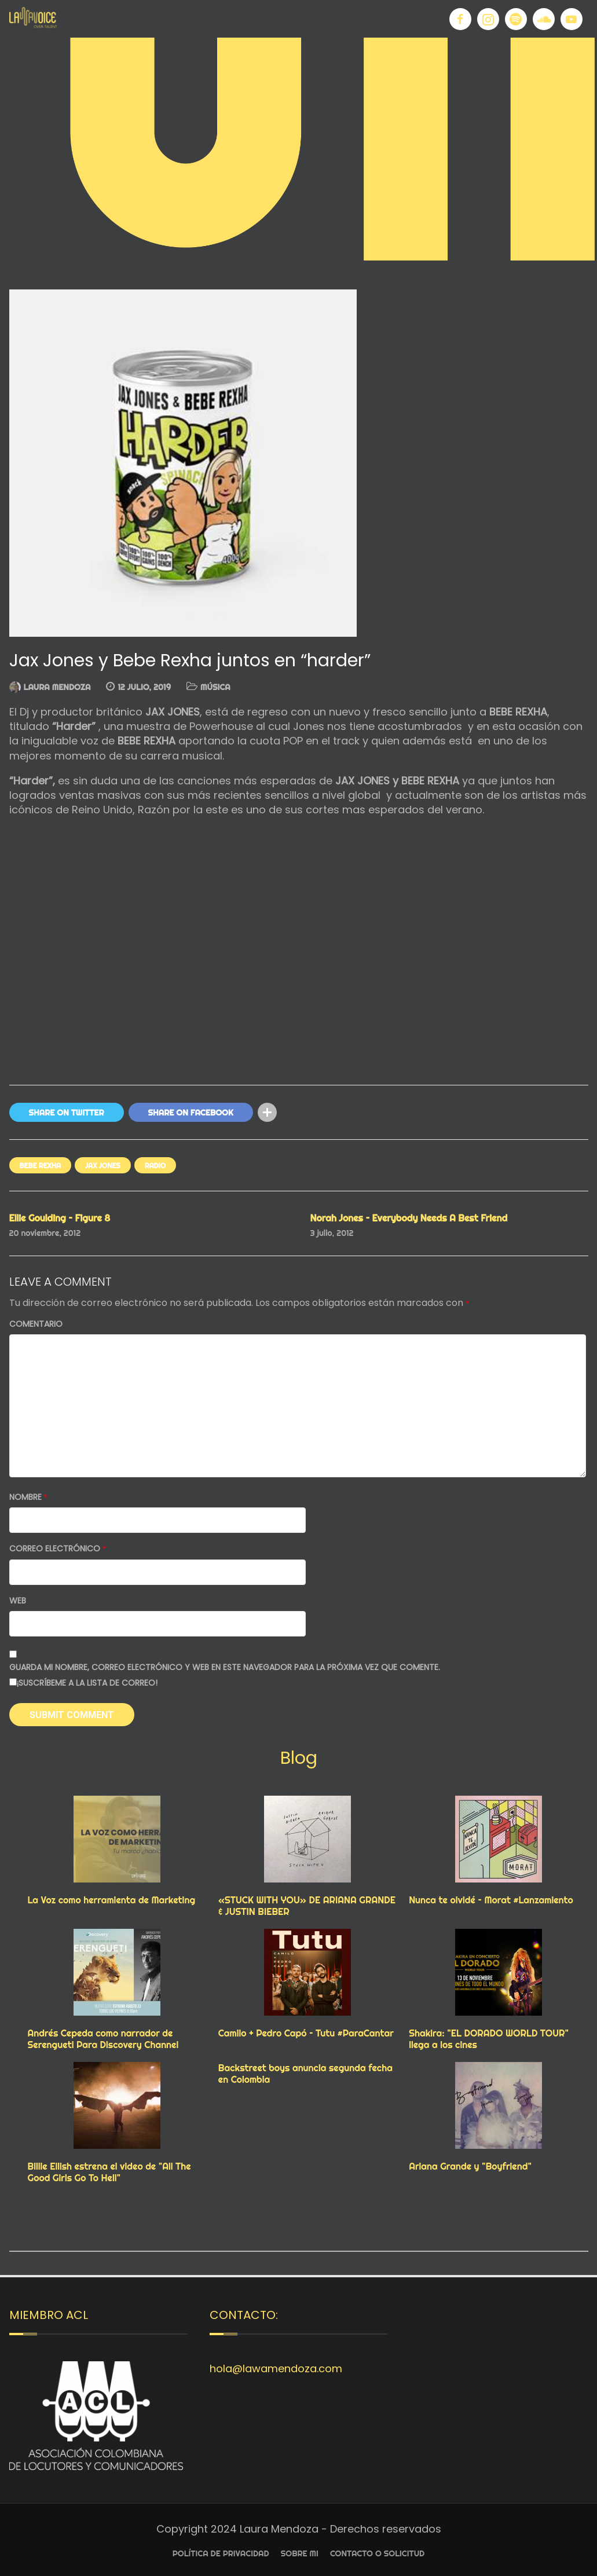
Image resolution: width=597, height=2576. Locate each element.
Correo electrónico (58, 1548)
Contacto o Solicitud (377, 2553)
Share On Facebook (190, 1112)
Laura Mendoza (57, 687)
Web (17, 1600)
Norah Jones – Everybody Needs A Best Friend (409, 1218)
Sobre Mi (299, 2553)
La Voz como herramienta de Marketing (112, 1900)
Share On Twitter (66, 1112)
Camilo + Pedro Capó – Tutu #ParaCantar (306, 2033)
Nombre (28, 1497)
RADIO (155, 1165)
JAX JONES (102, 1165)
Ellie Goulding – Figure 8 (60, 1218)
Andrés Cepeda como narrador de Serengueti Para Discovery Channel (103, 2038)
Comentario (36, 1324)
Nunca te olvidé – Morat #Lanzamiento (491, 1900)
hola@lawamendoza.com (276, 2368)
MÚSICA (215, 687)
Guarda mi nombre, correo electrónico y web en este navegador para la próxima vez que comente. (224, 1667)
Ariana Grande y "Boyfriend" (470, 2166)
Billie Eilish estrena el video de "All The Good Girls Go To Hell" (109, 2172)
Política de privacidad (221, 2553)
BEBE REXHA (40, 1165)
